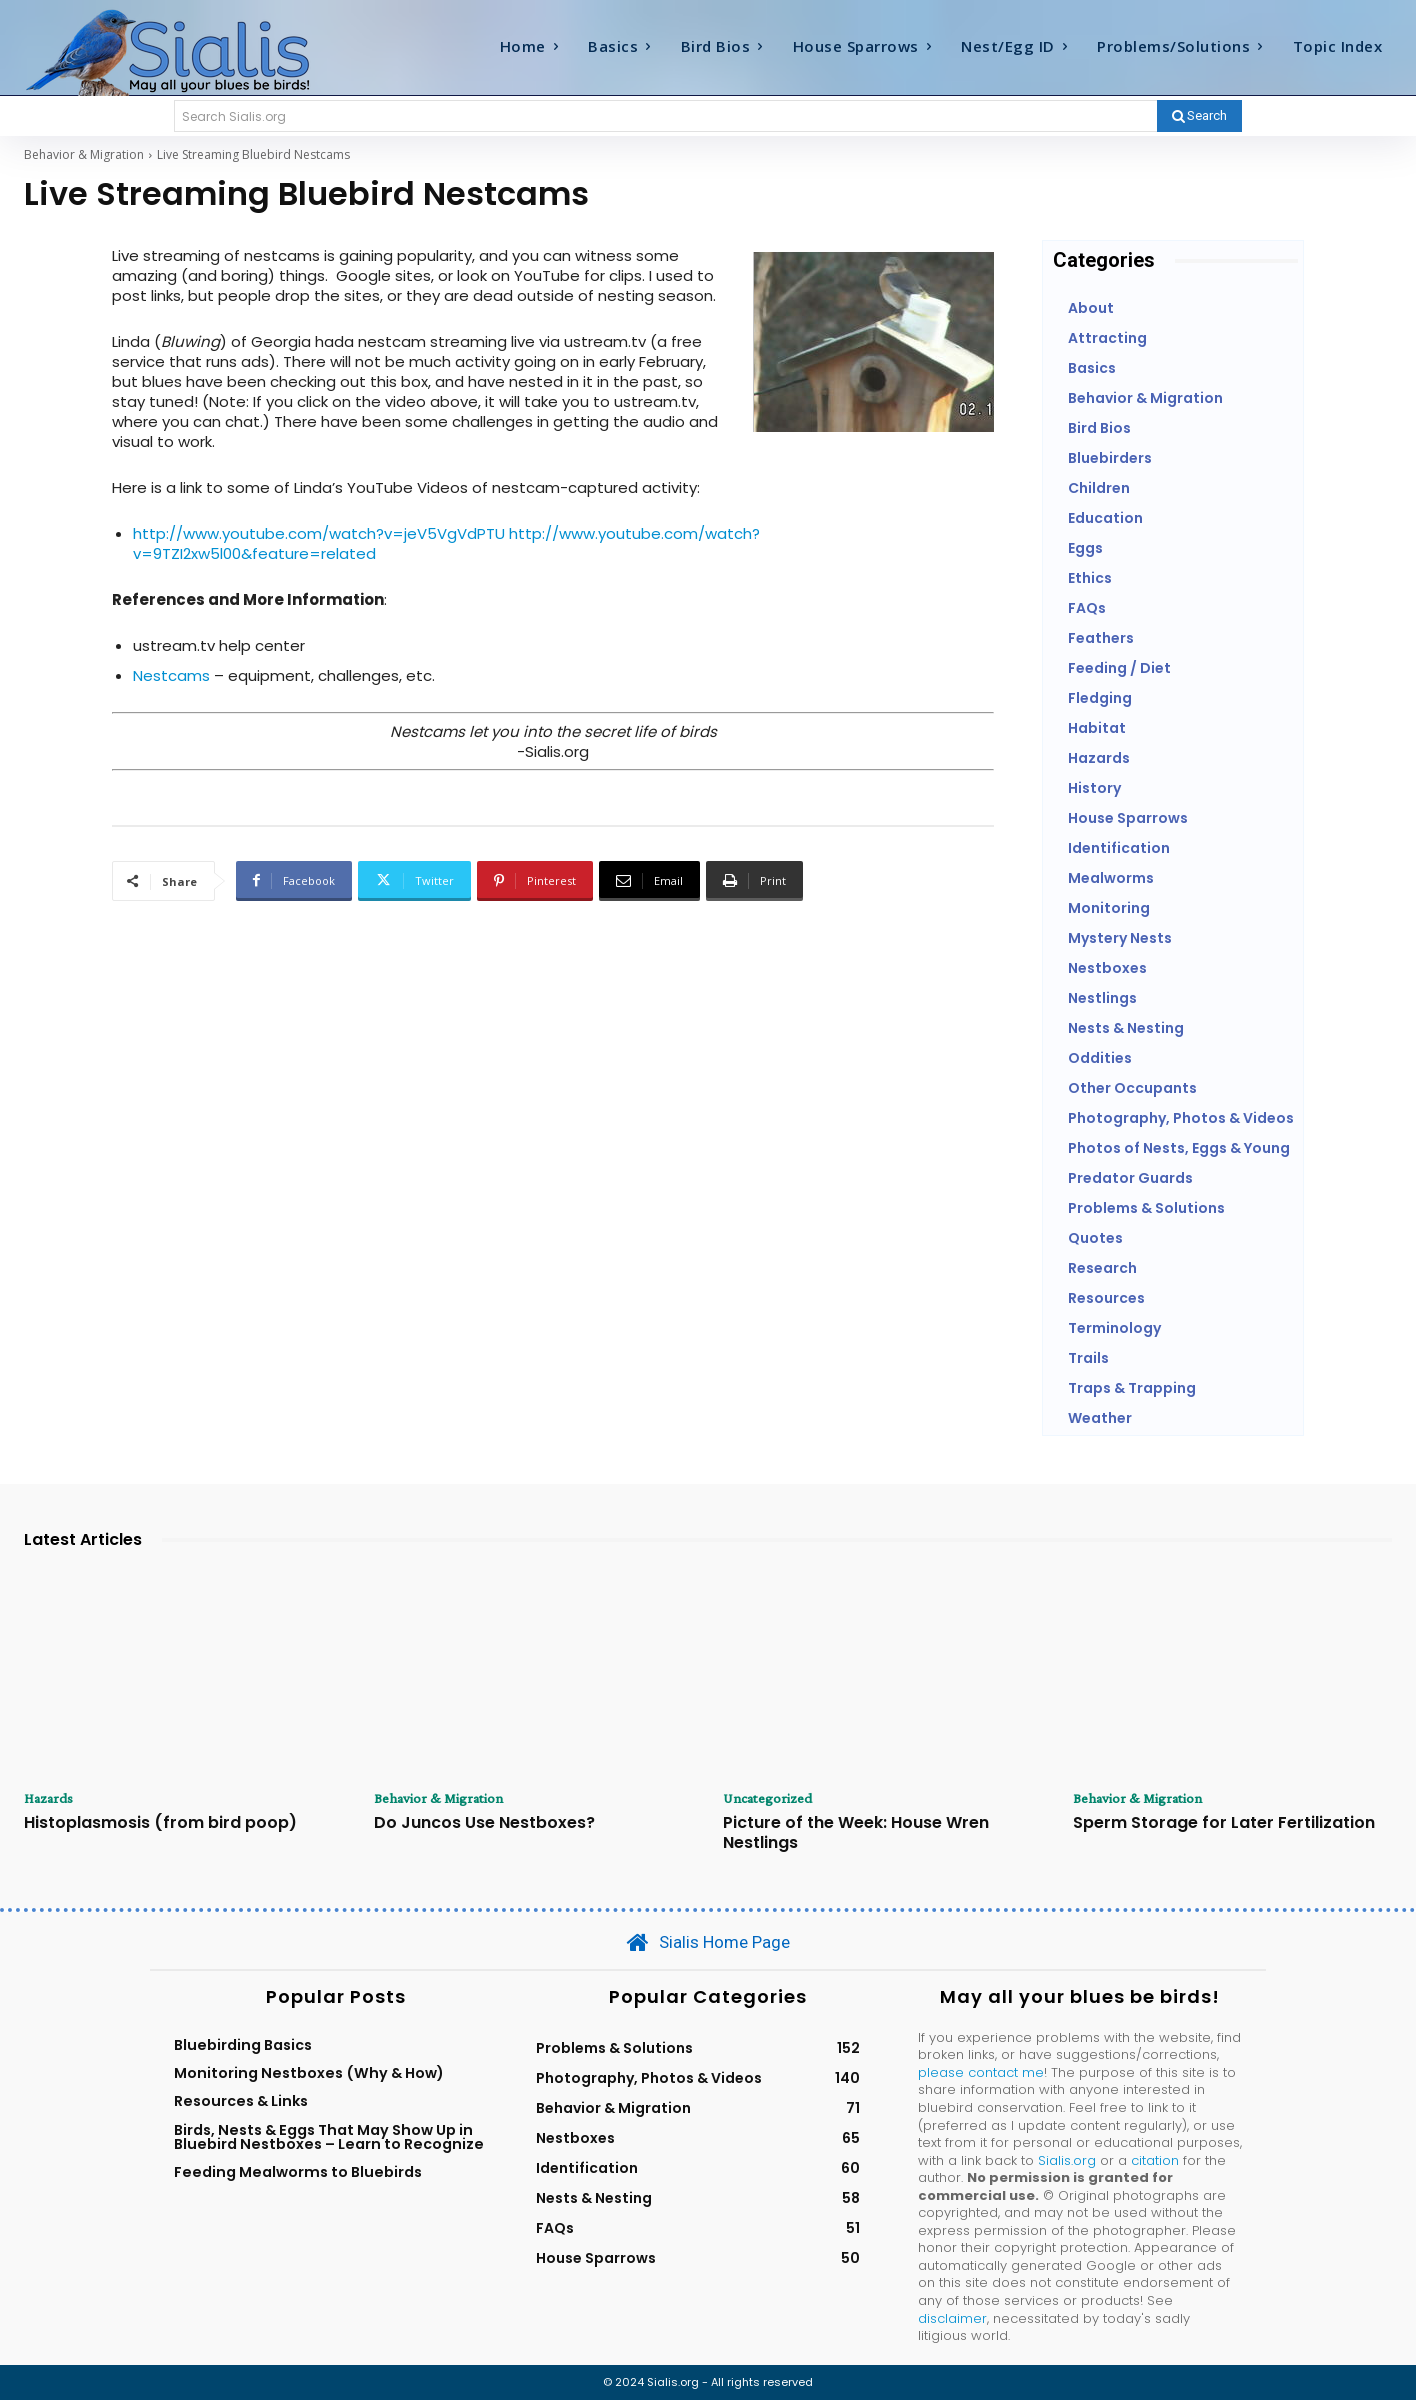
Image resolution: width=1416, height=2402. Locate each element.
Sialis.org (1067, 2161)
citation (1155, 2161)
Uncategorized (772, 1799)
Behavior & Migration (84, 154)
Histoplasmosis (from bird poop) (160, 1824)
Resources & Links (241, 2103)
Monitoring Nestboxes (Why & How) (309, 2075)
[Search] (1199, 116)
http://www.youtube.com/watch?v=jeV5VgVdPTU (319, 533)
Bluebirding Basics (243, 2046)
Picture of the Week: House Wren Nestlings (856, 1834)
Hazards (51, 1799)
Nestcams (171, 675)
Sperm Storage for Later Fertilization (1224, 1824)
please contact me (981, 2074)
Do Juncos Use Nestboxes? (484, 1824)
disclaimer (952, 2319)
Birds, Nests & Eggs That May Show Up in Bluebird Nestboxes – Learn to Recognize (329, 2138)
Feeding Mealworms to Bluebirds (298, 2174)
